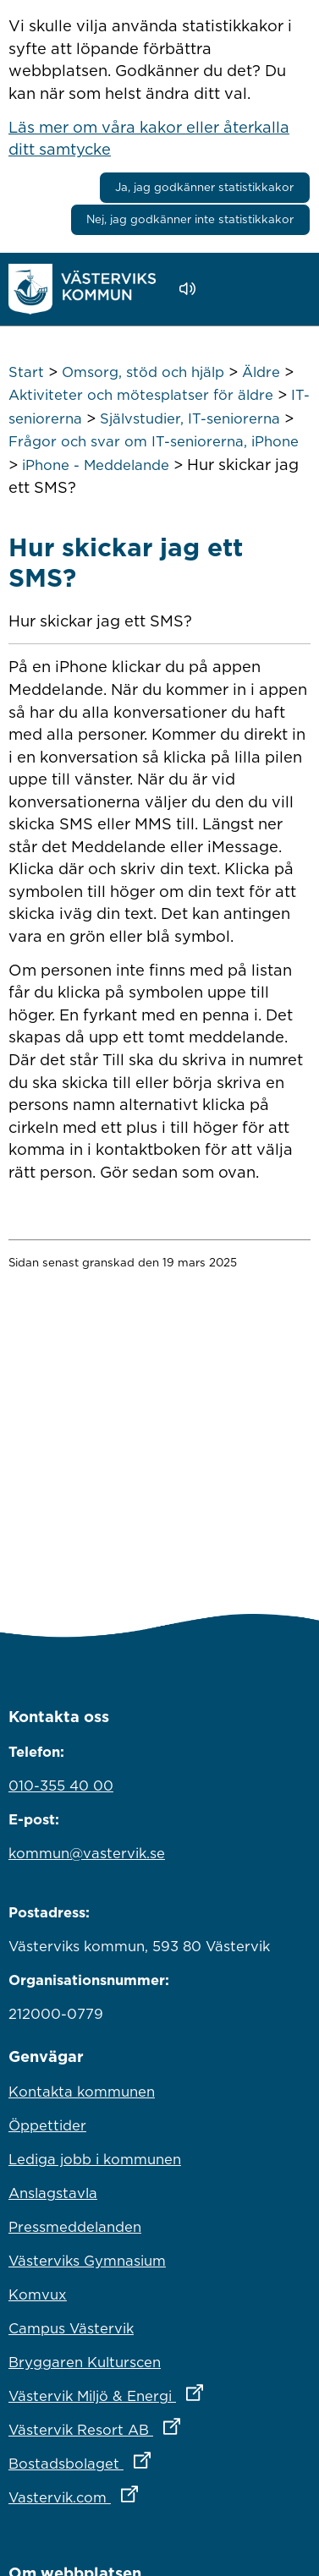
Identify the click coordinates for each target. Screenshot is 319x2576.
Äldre (261, 372)
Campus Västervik (71, 2328)
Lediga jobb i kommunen (94, 2159)
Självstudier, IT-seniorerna (190, 418)
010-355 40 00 (60, 1785)
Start (26, 372)
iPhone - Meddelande (95, 465)
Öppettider (47, 2125)
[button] (235, 289)
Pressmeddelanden (74, 2226)
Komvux (37, 2294)
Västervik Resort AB (159, 2425)
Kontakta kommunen (81, 2091)
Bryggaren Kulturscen (84, 2362)
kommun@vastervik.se (86, 1853)
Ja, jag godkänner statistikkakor (204, 187)
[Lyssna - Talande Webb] (191, 289)
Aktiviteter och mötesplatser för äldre (140, 394)
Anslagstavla (52, 2193)
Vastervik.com (147, 2493)
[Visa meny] (289, 289)
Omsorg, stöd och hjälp (143, 372)
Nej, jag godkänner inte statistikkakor (190, 219)
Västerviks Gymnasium (87, 2260)
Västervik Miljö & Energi (159, 2391)
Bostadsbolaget (154, 2459)
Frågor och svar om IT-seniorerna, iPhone (153, 441)
